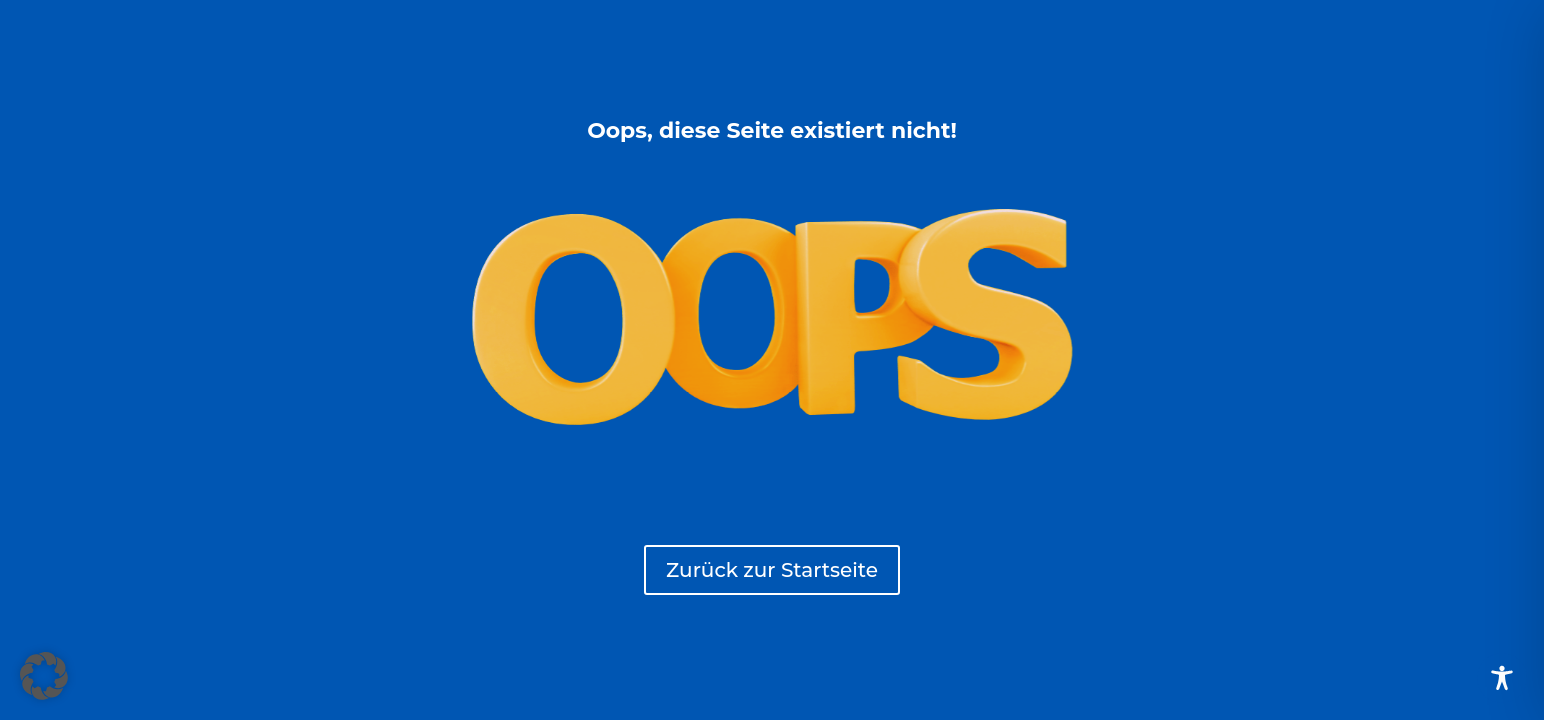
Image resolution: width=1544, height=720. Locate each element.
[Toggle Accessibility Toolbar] (1502, 678)
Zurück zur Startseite (772, 570)
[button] (44, 676)
